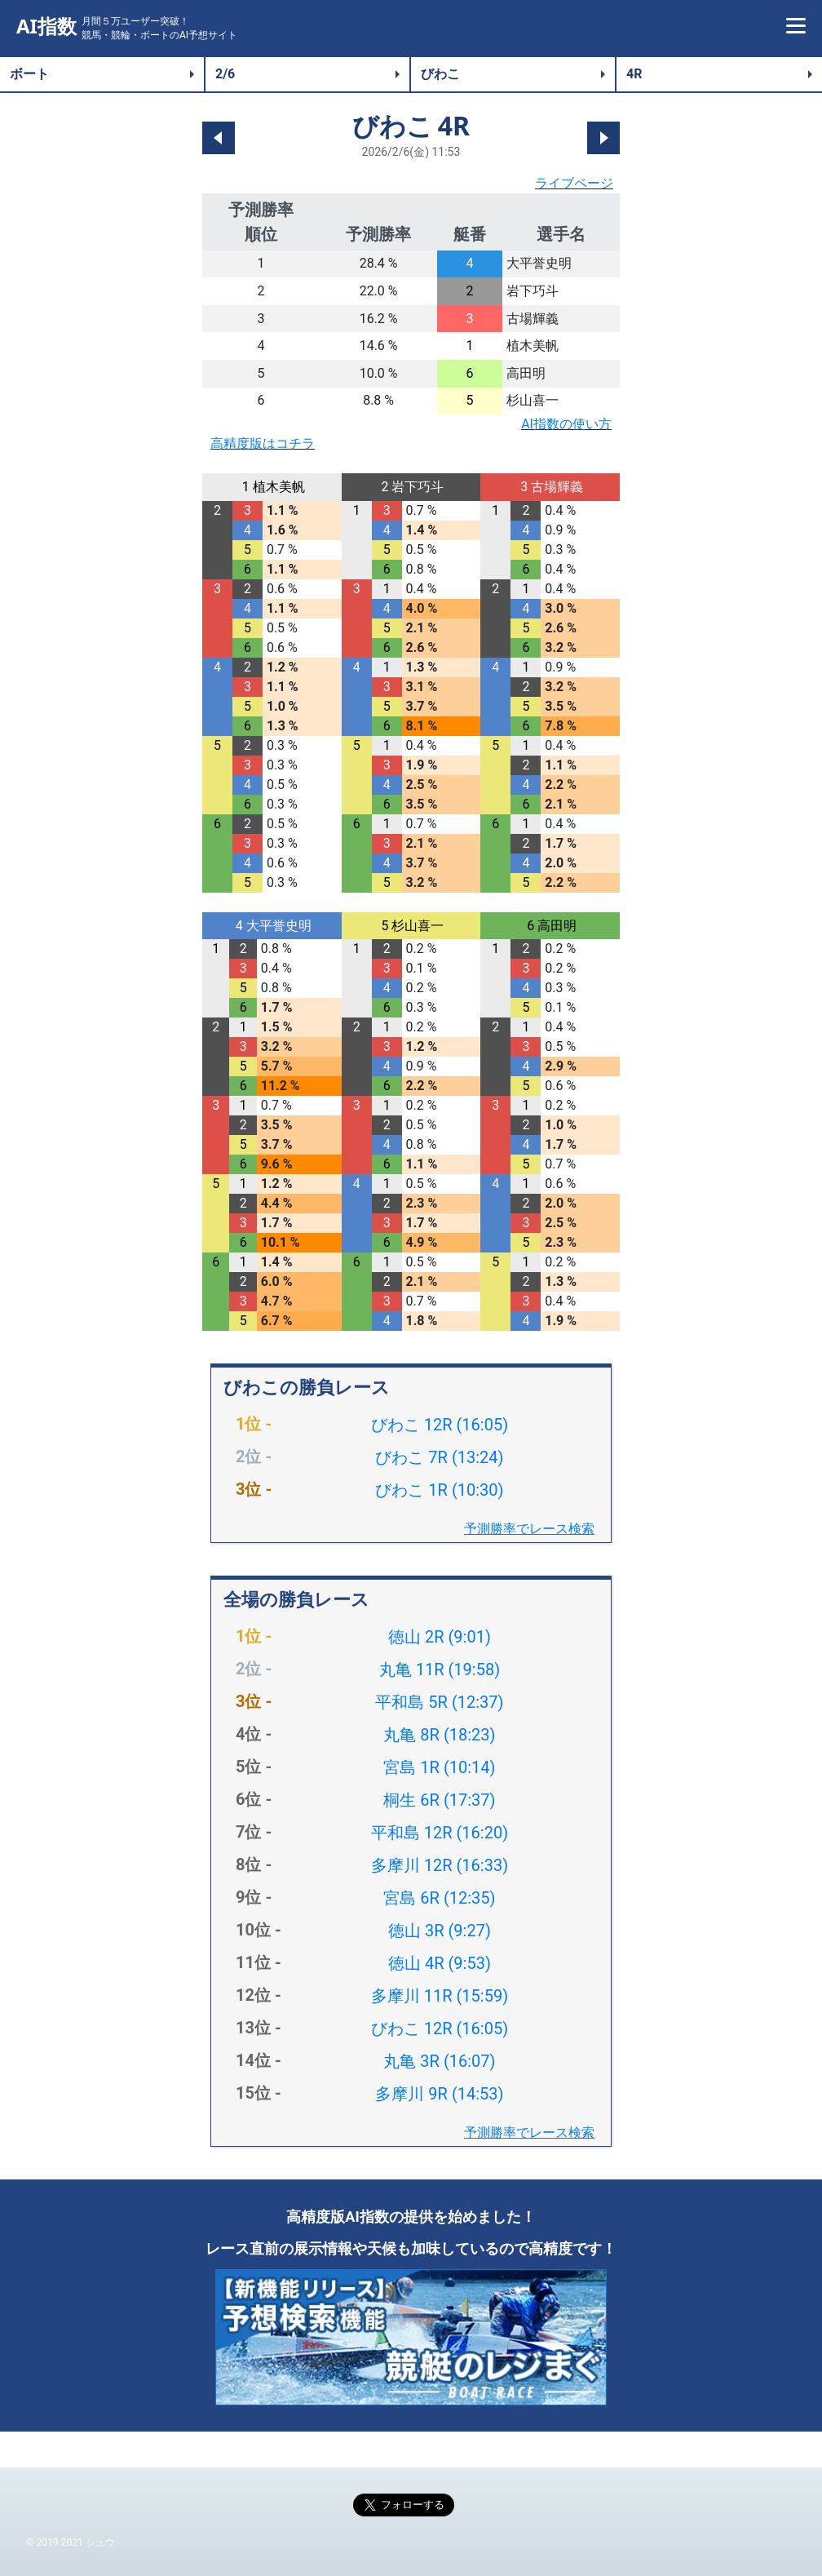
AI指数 (46, 26)
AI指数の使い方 (566, 424)
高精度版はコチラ (262, 443)
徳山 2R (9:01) (439, 1637)
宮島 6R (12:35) (439, 1898)
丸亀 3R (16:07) (439, 2061)
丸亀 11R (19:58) (439, 1669)
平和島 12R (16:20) (439, 1832)
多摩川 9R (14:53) (439, 2094)
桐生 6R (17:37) (439, 1800)
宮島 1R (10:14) (439, 1767)
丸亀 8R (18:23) (439, 1735)
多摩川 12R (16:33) (439, 1865)
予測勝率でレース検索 (529, 1528)
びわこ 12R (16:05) (439, 1424)
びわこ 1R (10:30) (439, 1490)
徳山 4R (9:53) (439, 1963)
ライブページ (574, 183)
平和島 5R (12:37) (439, 1702)
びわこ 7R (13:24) (439, 1457)
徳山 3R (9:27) (439, 1930)
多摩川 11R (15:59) (439, 1996)
